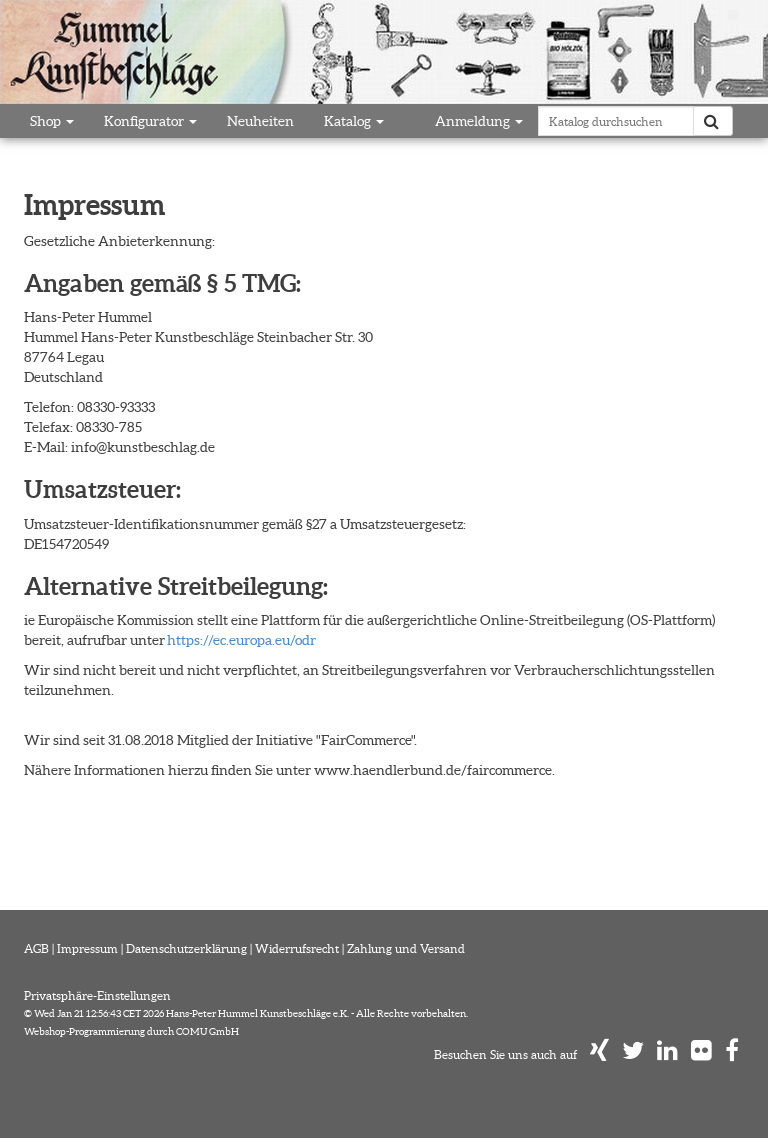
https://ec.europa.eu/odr (241, 640)
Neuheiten (260, 121)
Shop (52, 121)
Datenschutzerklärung (186, 948)
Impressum (87, 948)
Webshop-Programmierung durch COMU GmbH (131, 1031)
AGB (36, 948)
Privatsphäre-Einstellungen (97, 995)
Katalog (354, 121)
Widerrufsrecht (297, 948)
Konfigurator (150, 121)
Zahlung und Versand (406, 948)
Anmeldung (479, 121)
